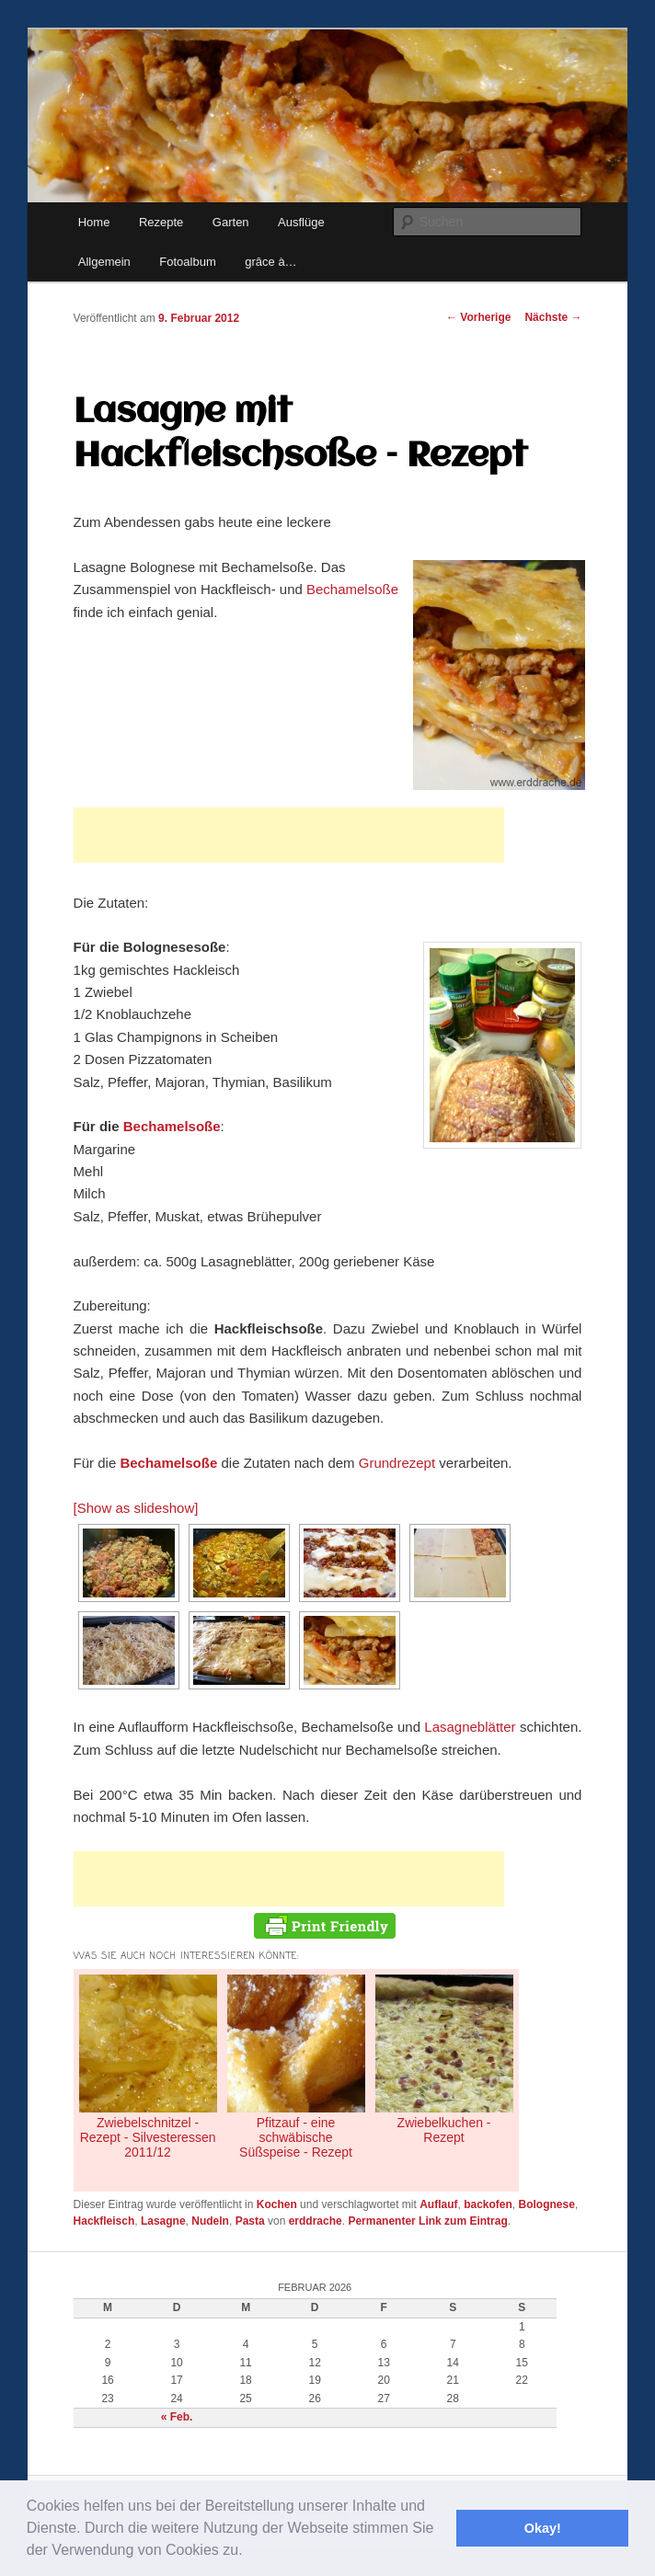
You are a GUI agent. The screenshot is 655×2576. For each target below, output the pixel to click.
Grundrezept (397, 1463)
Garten (231, 222)
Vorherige (478, 317)
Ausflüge (301, 222)
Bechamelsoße (352, 589)
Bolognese (547, 2204)
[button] (249, 2552)
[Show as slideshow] (136, 1508)
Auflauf (438, 2204)
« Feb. (177, 2416)
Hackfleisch (104, 2221)
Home (94, 222)
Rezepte (161, 222)
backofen (488, 2204)
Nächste (552, 317)
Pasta (250, 2221)
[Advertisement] (289, 835)
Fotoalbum (187, 262)
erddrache (315, 2221)
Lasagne (163, 2221)
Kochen (277, 2204)
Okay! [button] (542, 2528)
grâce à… (270, 262)
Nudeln (210, 2221)
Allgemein (104, 262)
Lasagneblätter (472, 1727)
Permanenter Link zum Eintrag (427, 2221)
